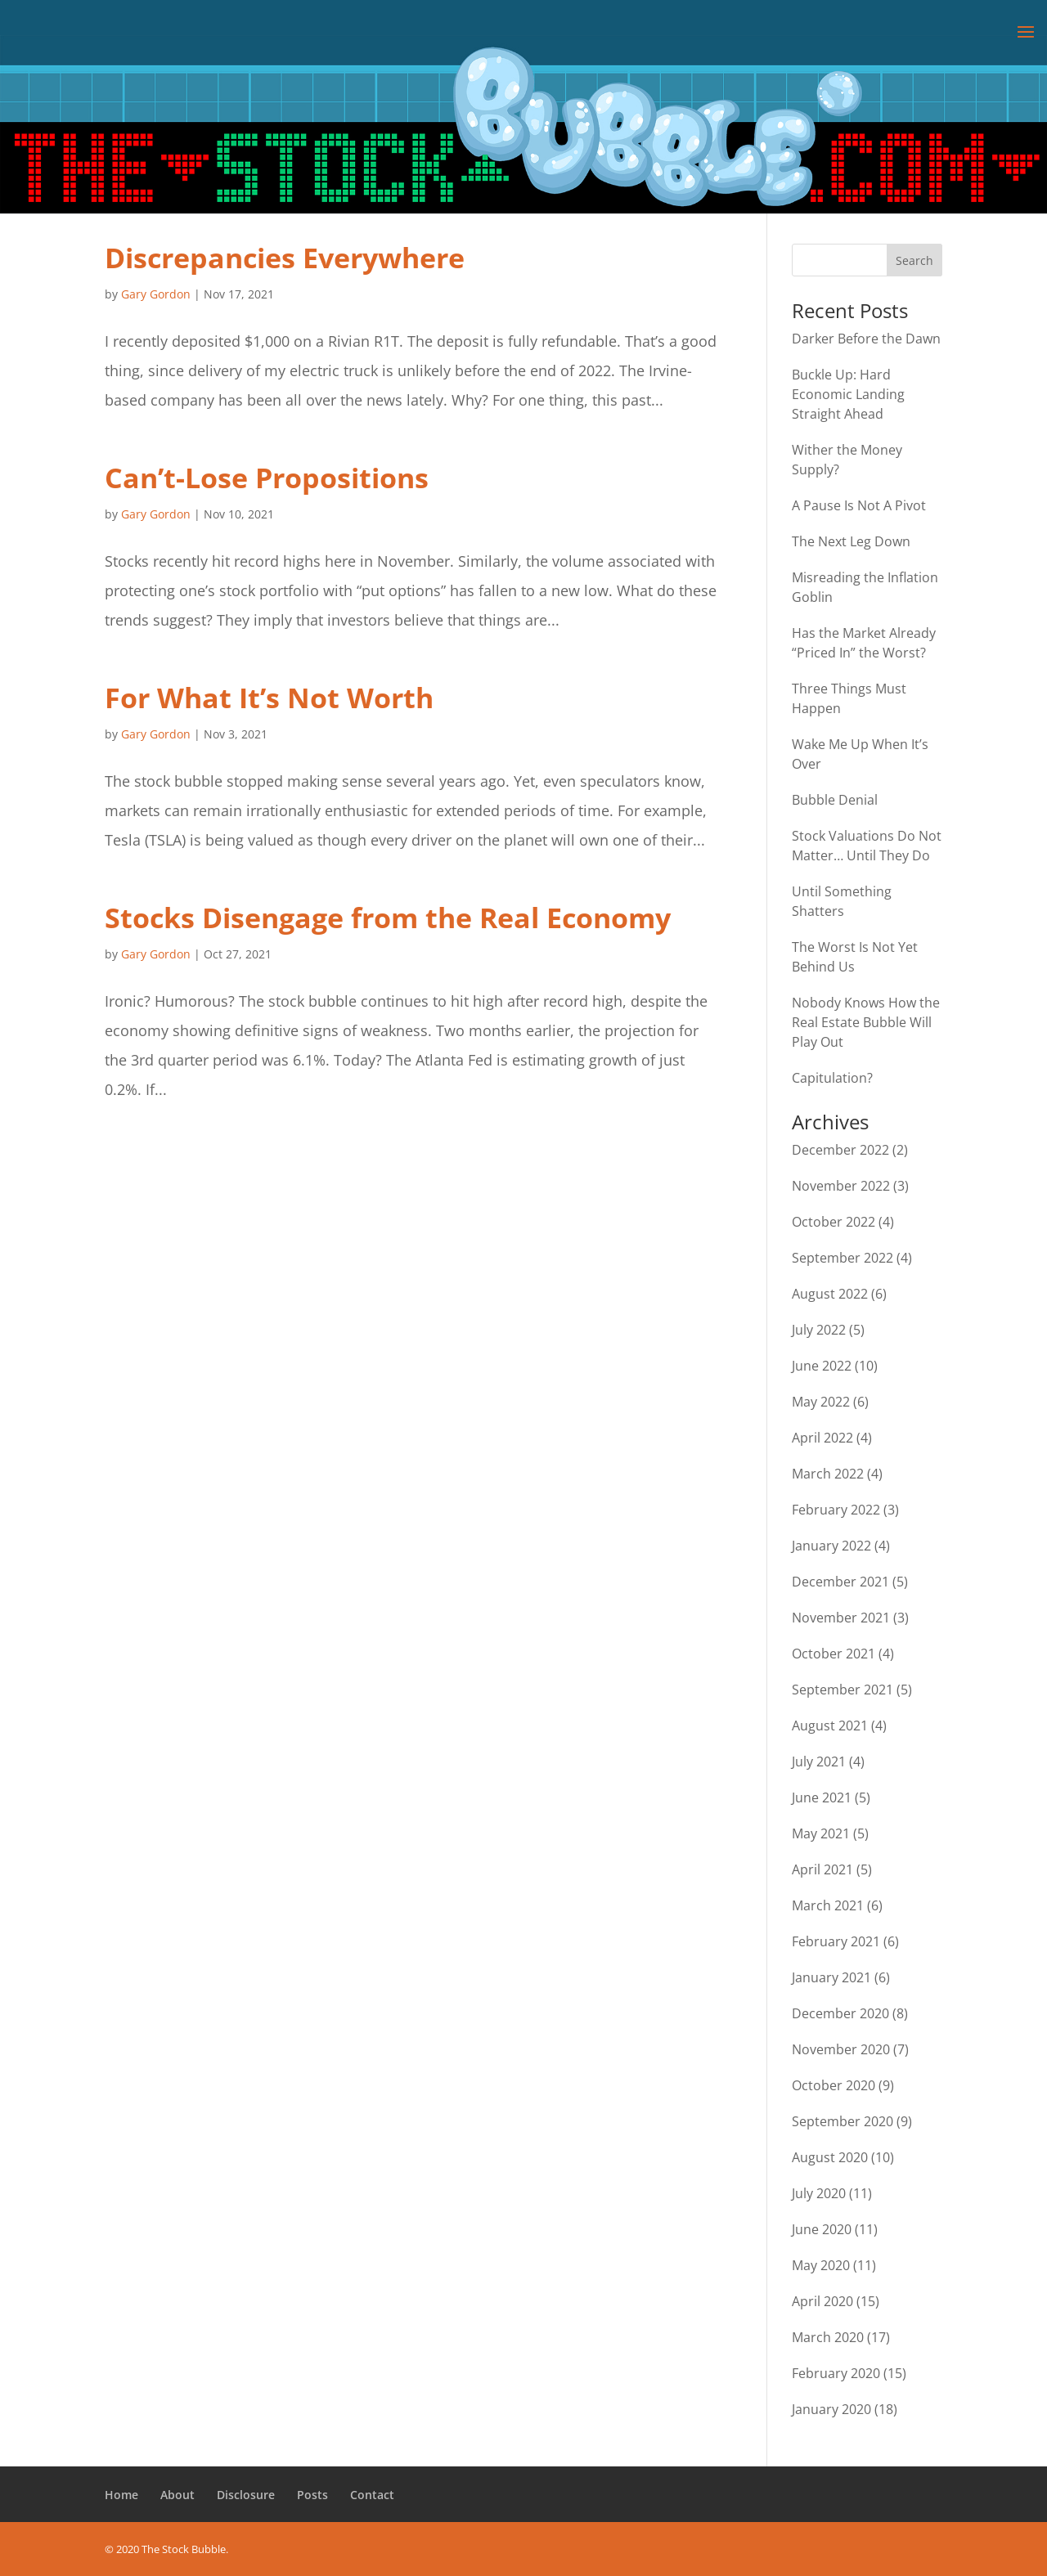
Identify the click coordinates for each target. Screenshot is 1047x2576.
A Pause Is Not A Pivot (859, 505)
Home (121, 2494)
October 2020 (833, 2085)
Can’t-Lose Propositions (267, 477)
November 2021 (841, 1618)
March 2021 (828, 1905)
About (177, 2494)
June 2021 (822, 1797)
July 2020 (819, 2193)
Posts (312, 2494)
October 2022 (833, 1222)
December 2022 (840, 1150)
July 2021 (819, 1761)
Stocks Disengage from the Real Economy (388, 917)
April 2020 (822, 2301)
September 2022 (842, 1258)
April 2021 (822, 1869)
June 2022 (822, 1366)
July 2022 (819, 1330)
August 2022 (830, 1294)
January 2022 (831, 1546)
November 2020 (841, 2049)
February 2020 (836, 2373)
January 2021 (831, 1977)
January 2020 (831, 2409)
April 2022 (822, 1438)
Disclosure (246, 2494)
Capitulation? (832, 1078)
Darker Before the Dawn (866, 339)
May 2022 (821, 1402)
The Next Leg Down (851, 541)
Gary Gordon (156, 294)
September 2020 (842, 2121)
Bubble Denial (835, 800)
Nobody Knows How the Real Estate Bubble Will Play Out (866, 1022)
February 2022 (836, 1510)
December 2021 (840, 1582)
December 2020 (840, 2013)
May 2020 (821, 2265)
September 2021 (842, 1690)
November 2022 (841, 1186)
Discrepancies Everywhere (285, 257)
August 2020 (830, 2157)
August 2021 (830, 1726)
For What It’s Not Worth (269, 697)
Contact (372, 2494)
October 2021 (833, 1654)
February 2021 (836, 1941)
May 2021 (821, 1833)
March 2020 (828, 2337)
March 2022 (828, 1474)
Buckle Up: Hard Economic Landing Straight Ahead (848, 394)
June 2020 (822, 2229)
